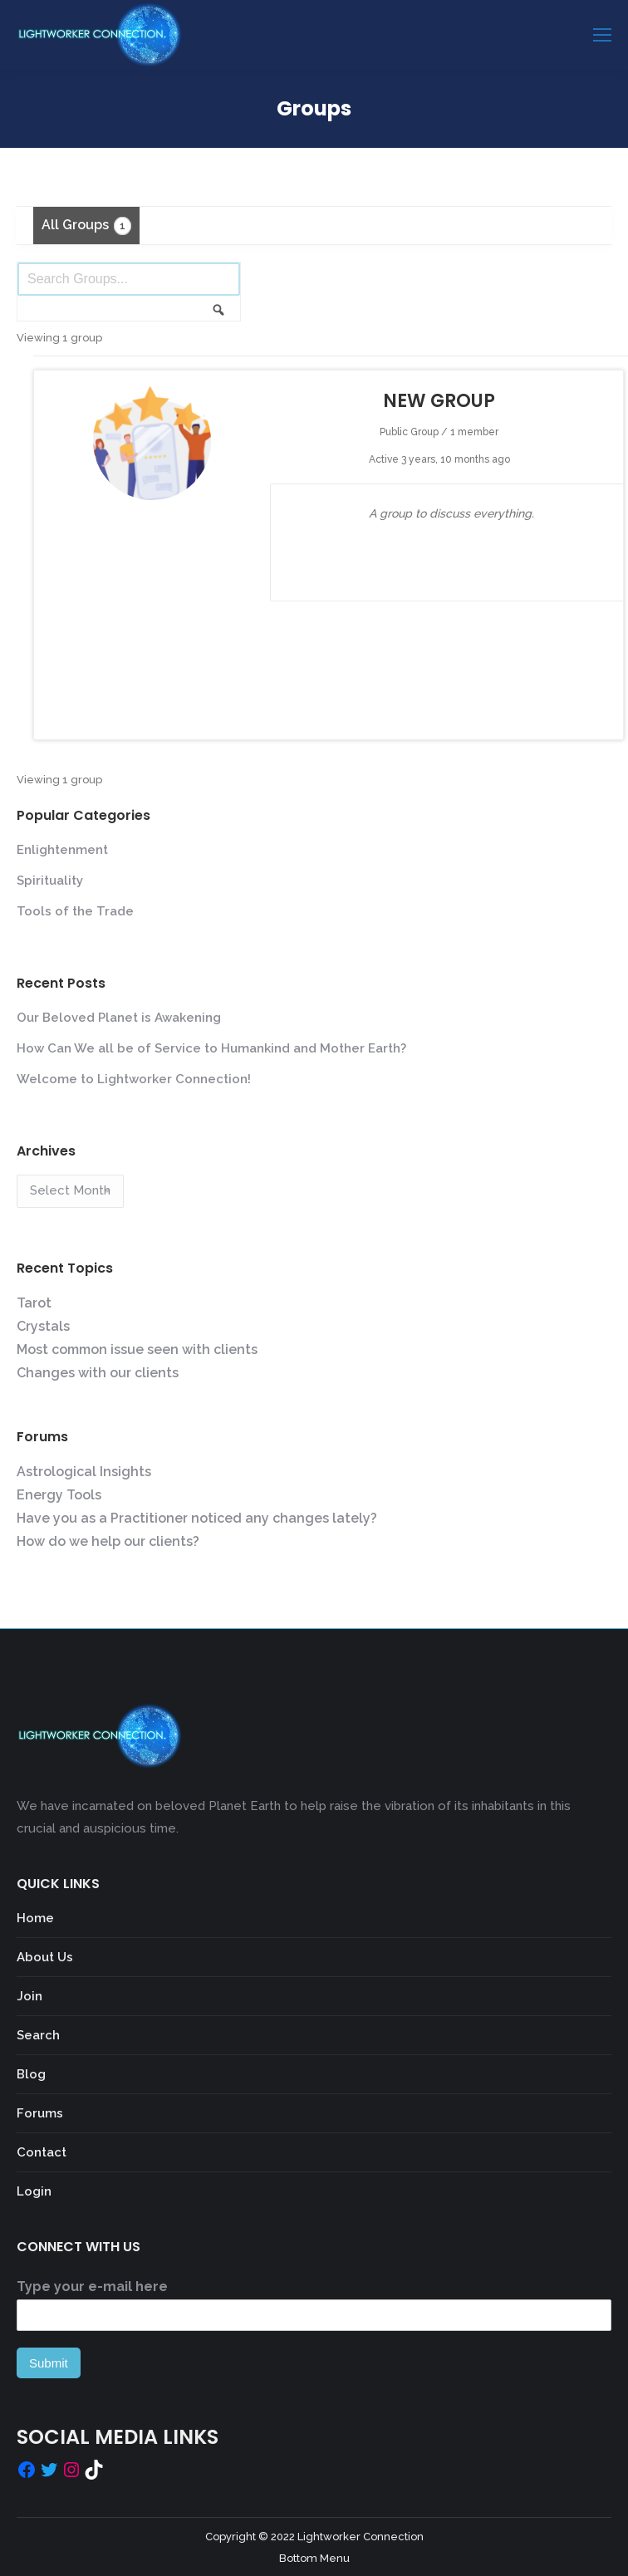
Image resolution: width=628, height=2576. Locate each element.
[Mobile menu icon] (602, 35)
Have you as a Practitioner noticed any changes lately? (197, 1518)
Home (35, 1918)
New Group (439, 401)
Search (38, 2035)
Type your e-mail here (92, 2286)
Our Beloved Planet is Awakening (119, 1017)
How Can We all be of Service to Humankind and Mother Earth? (211, 1048)
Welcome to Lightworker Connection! (134, 1079)
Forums (40, 2113)
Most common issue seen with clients (137, 1349)
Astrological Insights (84, 1471)
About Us (45, 1957)
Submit (48, 2363)
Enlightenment (62, 849)
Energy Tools (59, 1495)
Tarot (34, 1303)
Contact (41, 2152)
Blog (31, 2074)
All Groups (86, 226)
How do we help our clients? (108, 1541)
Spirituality (50, 880)
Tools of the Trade (75, 911)
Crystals (43, 1326)
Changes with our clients (98, 1373)
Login (34, 2191)
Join (29, 1996)
